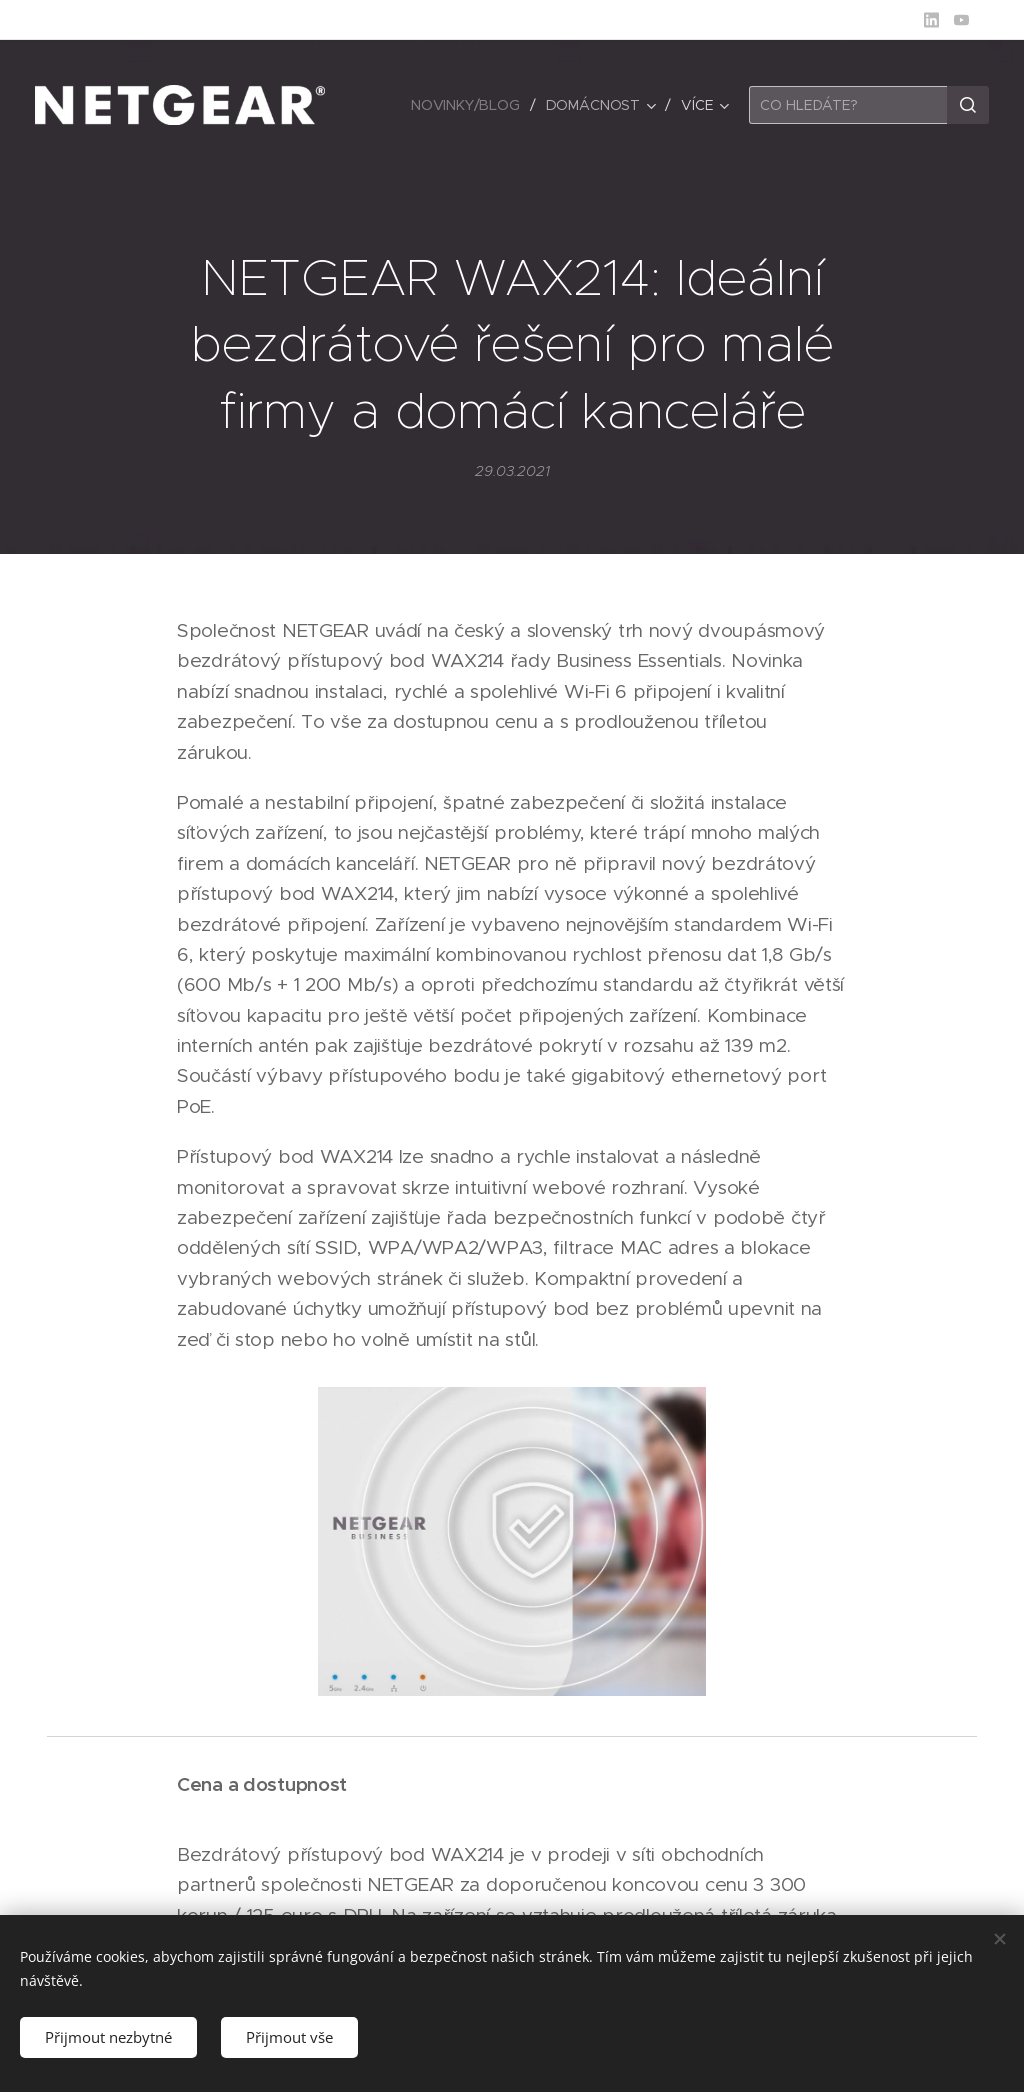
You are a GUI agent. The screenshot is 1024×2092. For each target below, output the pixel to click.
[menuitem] (469, 105)
